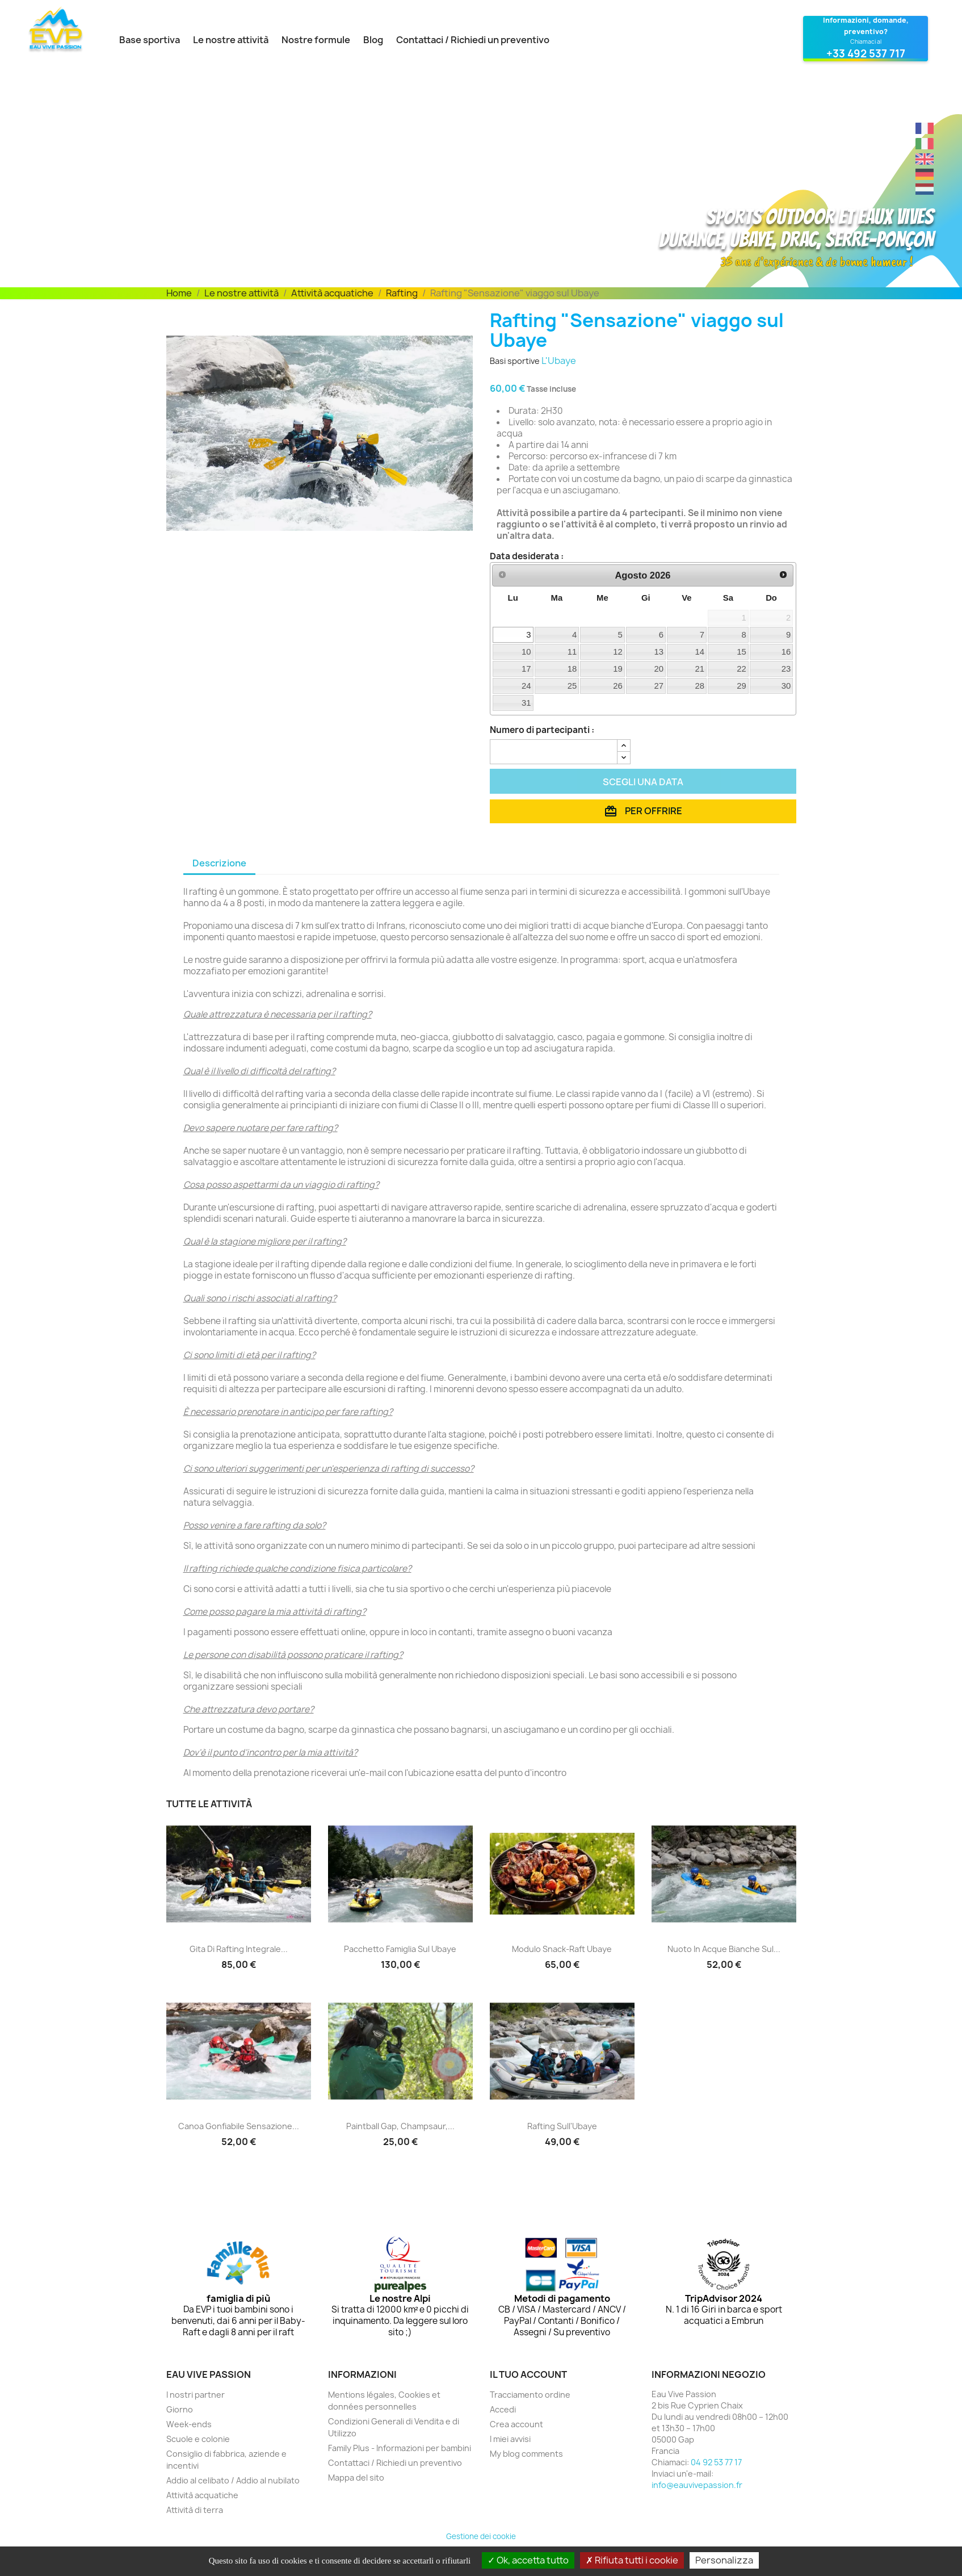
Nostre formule (316, 39)
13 (658, 651)
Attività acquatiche (202, 2495)
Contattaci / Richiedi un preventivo (472, 39)
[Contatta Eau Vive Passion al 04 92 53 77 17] (865, 38)
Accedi (503, 2409)
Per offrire (643, 811)
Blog (373, 39)
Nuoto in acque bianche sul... (723, 1948)
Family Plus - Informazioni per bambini (399, 2448)
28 (700, 685)
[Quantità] (553, 751)
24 (526, 685)
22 (741, 668)
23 (786, 668)
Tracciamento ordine (530, 2394)
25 (572, 685)
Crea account (516, 2424)
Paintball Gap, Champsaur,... (400, 2126)
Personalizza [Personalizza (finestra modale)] (724, 2560)
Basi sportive (515, 360)
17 (526, 668)
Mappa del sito (356, 2477)
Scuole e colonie (198, 2438)
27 (658, 685)
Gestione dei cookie (481, 2536)
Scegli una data (643, 782)
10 (526, 651)
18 (572, 668)
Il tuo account (528, 2374)
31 (526, 702)
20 (658, 668)
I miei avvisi (510, 2438)
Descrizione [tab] (219, 863)
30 (786, 685)
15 (741, 651)
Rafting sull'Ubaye (562, 2126)
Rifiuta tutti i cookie (632, 2560)
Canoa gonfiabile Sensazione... (238, 2126)
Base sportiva (149, 39)
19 (618, 668)
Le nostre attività (230, 39)
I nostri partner (195, 2394)
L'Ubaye (558, 360)
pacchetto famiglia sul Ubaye (400, 1948)
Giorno (179, 2409)
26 (618, 685)
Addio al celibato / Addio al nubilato (233, 2480)
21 (700, 668)
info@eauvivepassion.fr (697, 2484)
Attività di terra (194, 2509)
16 (786, 651)
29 (741, 685)
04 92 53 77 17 (716, 2462)
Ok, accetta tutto (528, 2560)
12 (618, 651)
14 (700, 651)
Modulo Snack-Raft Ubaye (562, 1948)
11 (572, 651)
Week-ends (189, 2424)
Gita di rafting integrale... (239, 1948)
